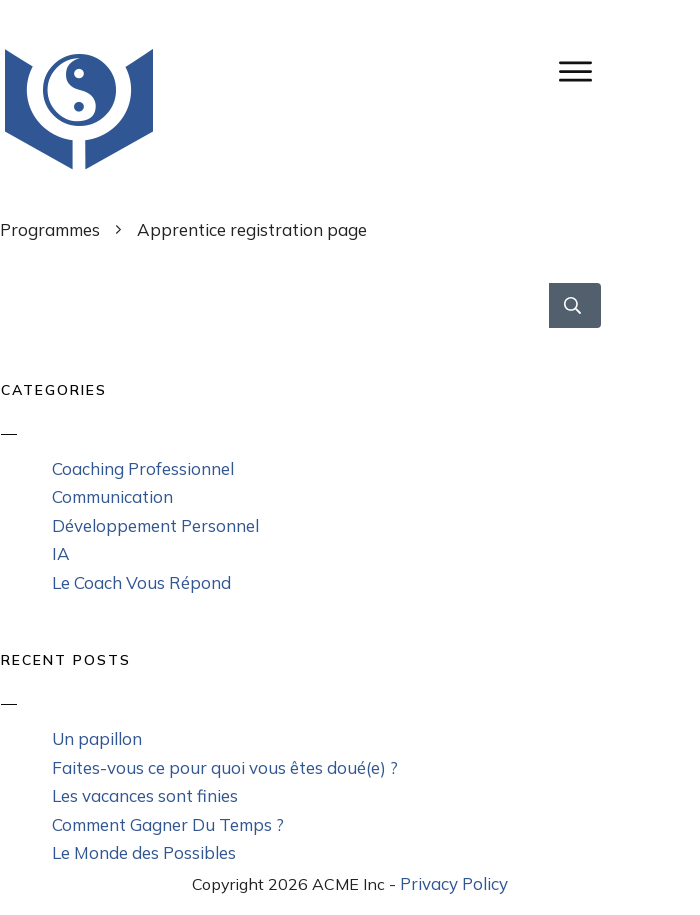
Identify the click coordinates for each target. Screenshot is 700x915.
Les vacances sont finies (145, 795)
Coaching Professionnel (143, 468)
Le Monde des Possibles (144, 852)
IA (61, 553)
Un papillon (97, 738)
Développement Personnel (155, 525)
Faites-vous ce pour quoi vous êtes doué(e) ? (225, 767)
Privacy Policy (454, 883)
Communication (112, 496)
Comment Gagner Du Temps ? (168, 824)
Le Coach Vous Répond (141, 582)
